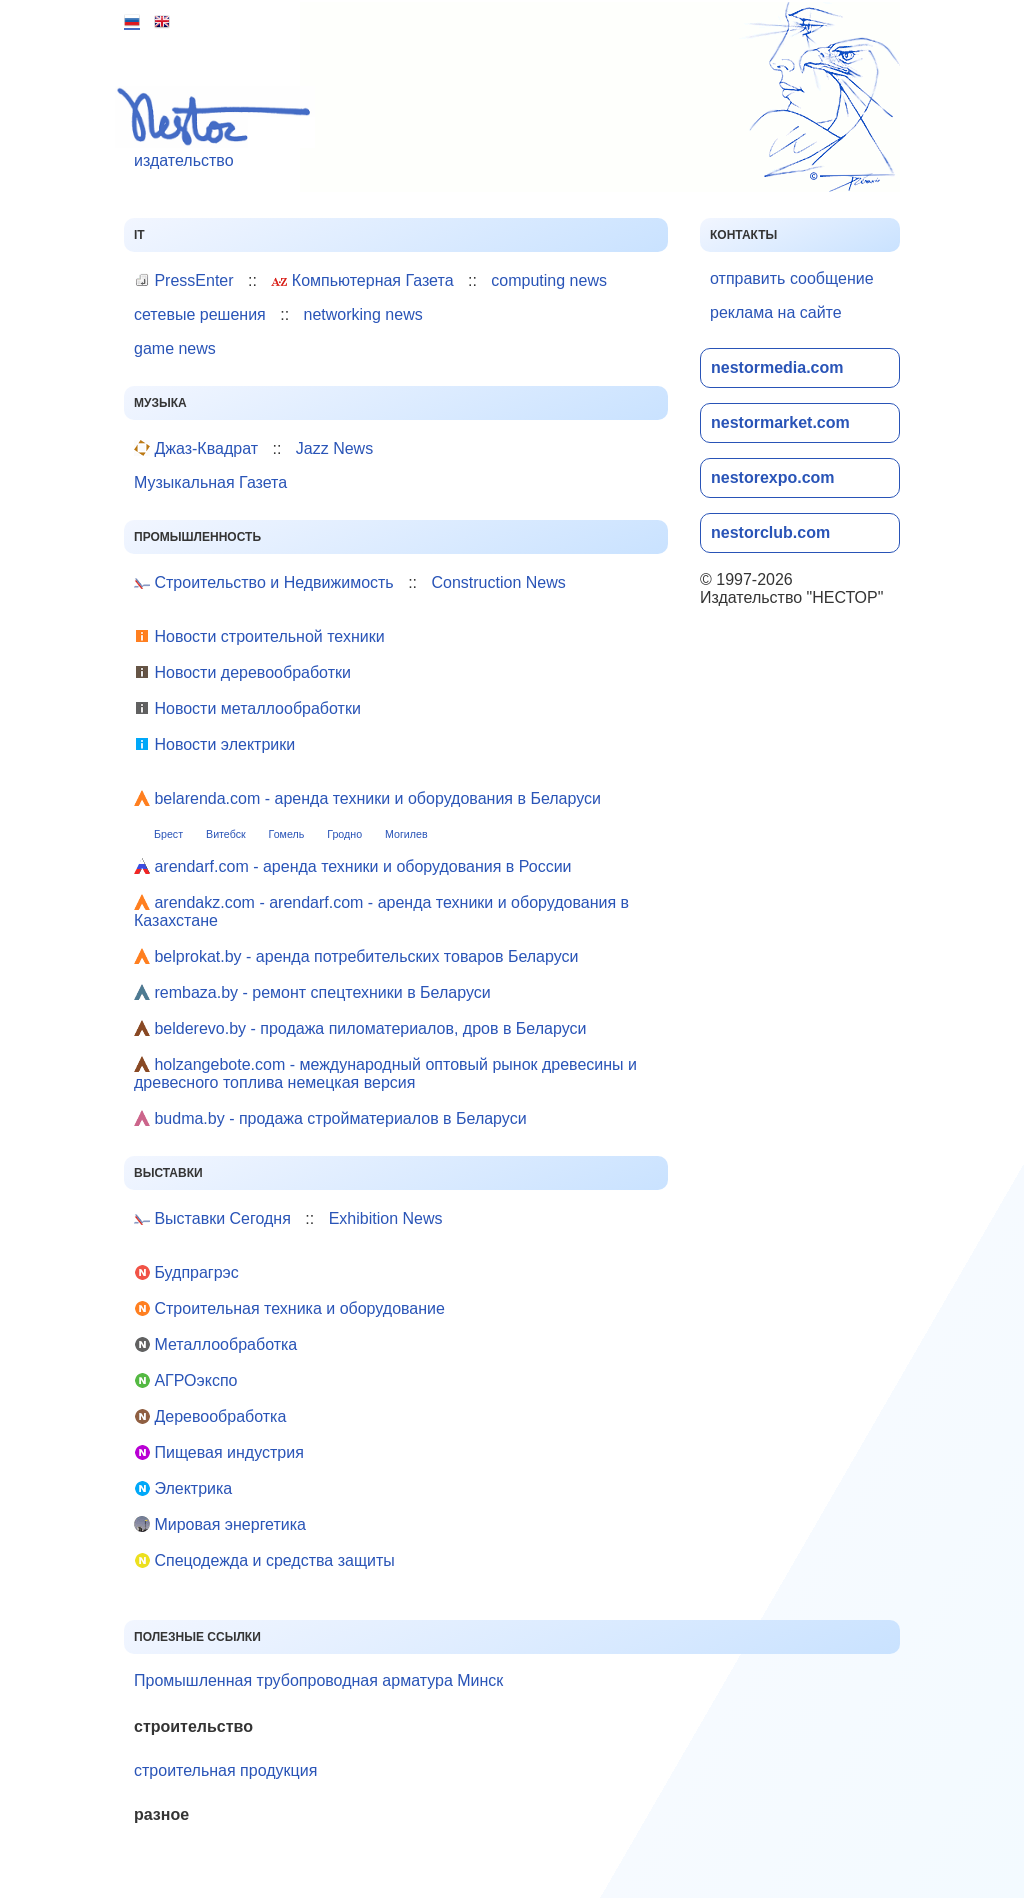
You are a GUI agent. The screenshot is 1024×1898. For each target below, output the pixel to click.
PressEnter (184, 280)
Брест (168, 834)
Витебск (226, 834)
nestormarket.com (780, 422)
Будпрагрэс (186, 1272)
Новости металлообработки (247, 708)
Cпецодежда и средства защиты (264, 1560)
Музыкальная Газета (210, 482)
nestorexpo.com (773, 477)
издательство (219, 127)
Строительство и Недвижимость (264, 582)
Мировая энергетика (220, 1524)
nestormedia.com (777, 367)
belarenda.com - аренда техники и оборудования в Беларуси (367, 798)
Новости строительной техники (259, 636)
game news (175, 348)
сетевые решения (200, 314)
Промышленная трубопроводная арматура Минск (318, 1680)
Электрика (183, 1488)
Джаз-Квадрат (196, 448)
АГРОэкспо (185, 1380)
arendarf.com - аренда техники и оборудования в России (353, 866)
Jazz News (334, 448)
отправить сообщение (792, 278)
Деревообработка (210, 1416)
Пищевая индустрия (219, 1452)
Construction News (498, 582)
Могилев (406, 834)
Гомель (287, 834)
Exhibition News (386, 1218)
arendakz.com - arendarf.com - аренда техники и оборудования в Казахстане (381, 911)
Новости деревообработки (242, 672)
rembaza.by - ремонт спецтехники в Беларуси (312, 992)
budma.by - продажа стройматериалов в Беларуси (330, 1118)
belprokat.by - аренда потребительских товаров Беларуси (356, 956)
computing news (549, 280)
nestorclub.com (770, 532)
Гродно (344, 834)
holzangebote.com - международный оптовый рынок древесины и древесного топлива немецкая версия (385, 1073)
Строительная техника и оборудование (289, 1308)
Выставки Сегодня (212, 1218)
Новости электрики (214, 744)
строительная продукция (225, 1770)
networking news (363, 314)
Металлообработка (215, 1344)
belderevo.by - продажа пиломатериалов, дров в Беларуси (360, 1028)
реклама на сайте (776, 312)
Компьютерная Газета (362, 280)
